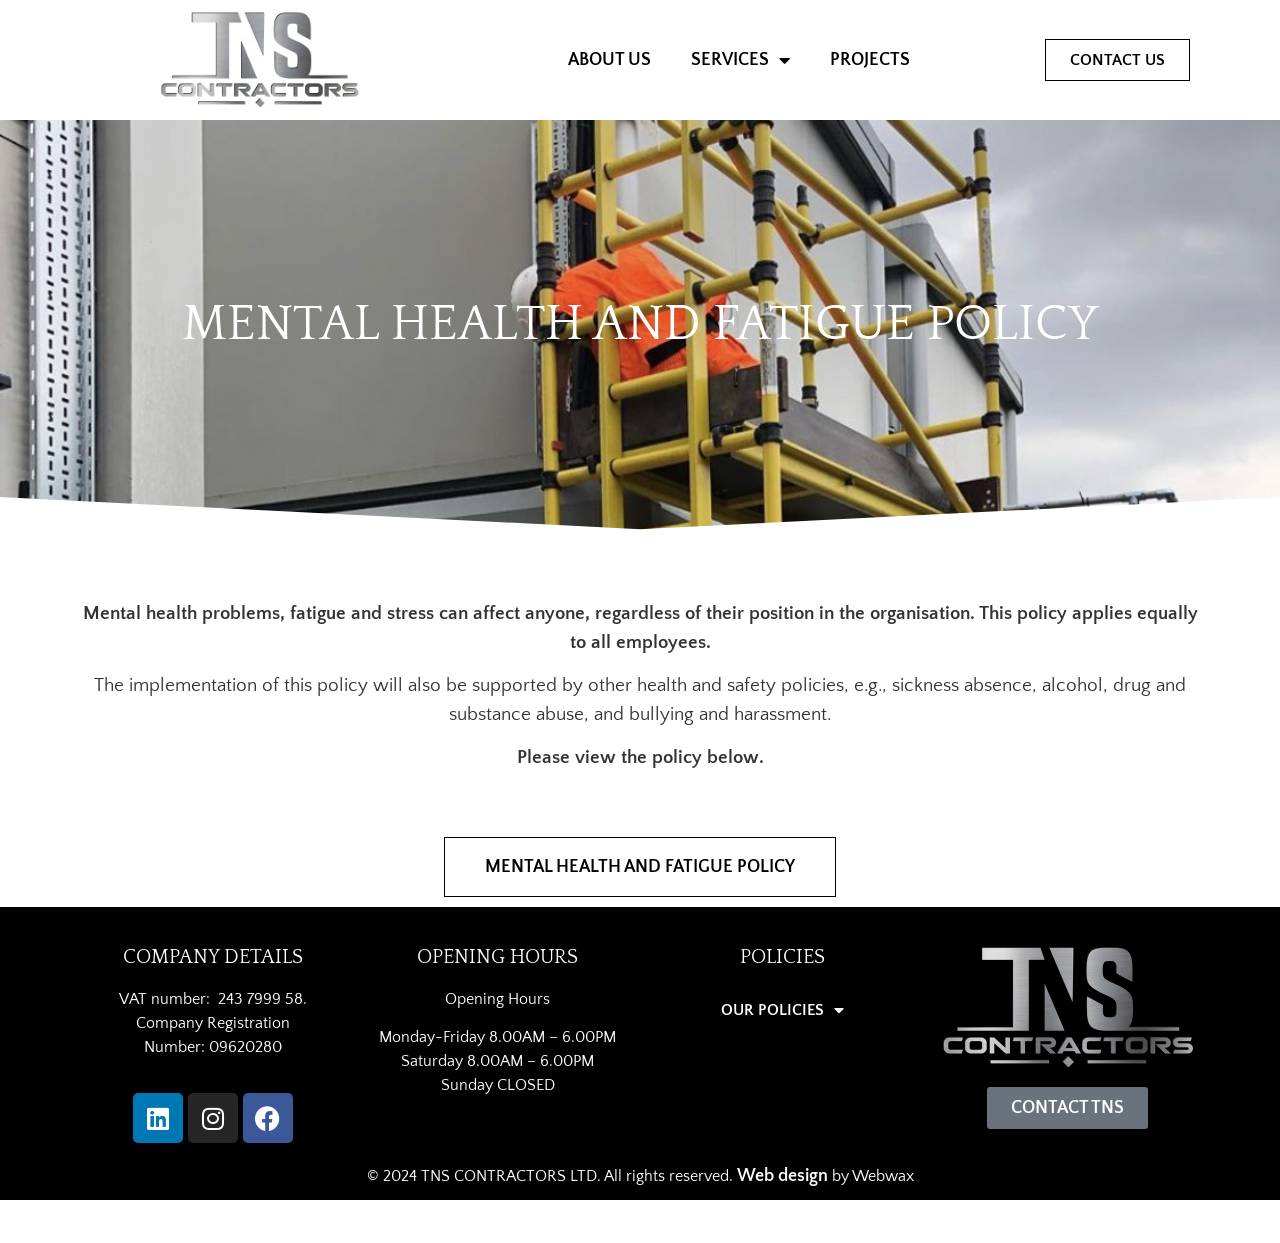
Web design (782, 1176)
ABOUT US (609, 60)
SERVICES (740, 60)
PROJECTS (870, 60)
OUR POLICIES (782, 1010)
